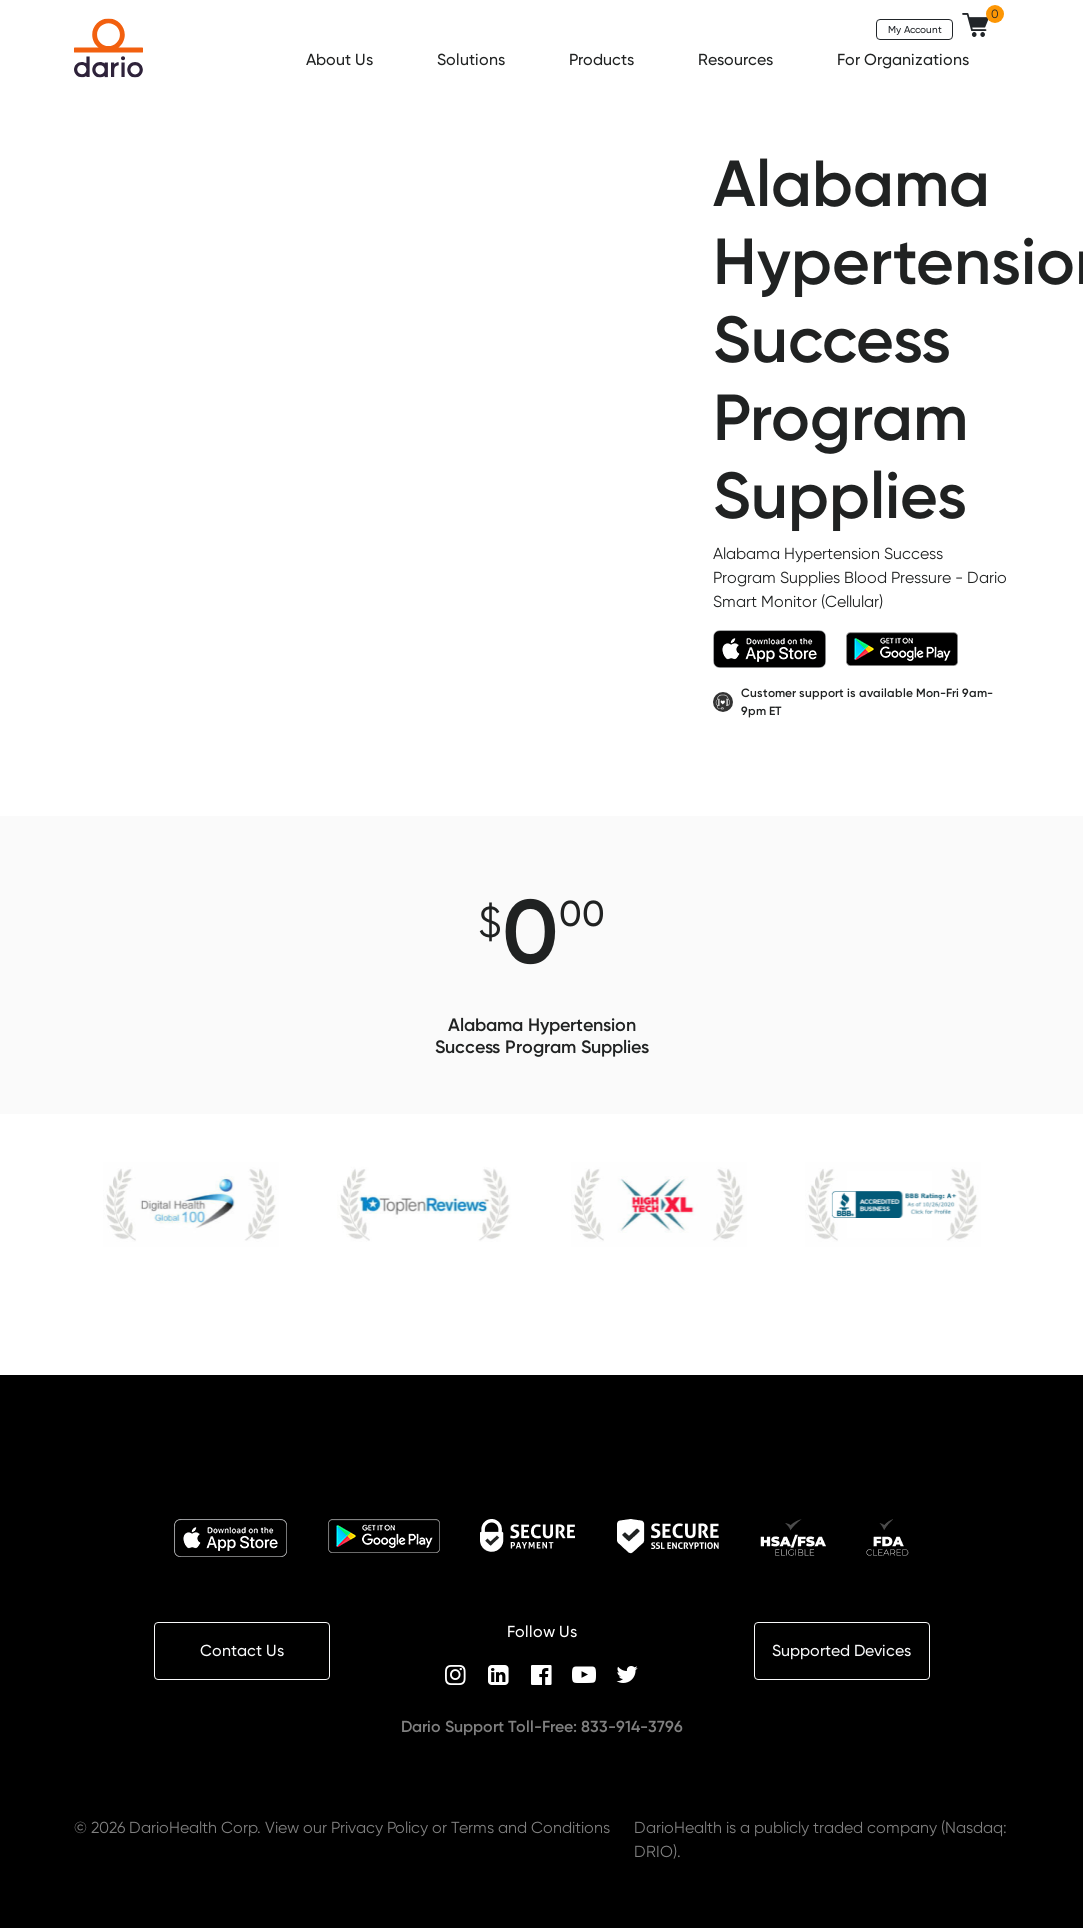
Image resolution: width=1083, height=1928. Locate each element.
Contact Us (242, 1650)
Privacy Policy (379, 1827)
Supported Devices (841, 1650)
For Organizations (905, 59)
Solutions (473, 59)
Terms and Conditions (530, 1827)
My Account (915, 29)
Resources (737, 59)
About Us (341, 59)
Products (603, 59)
